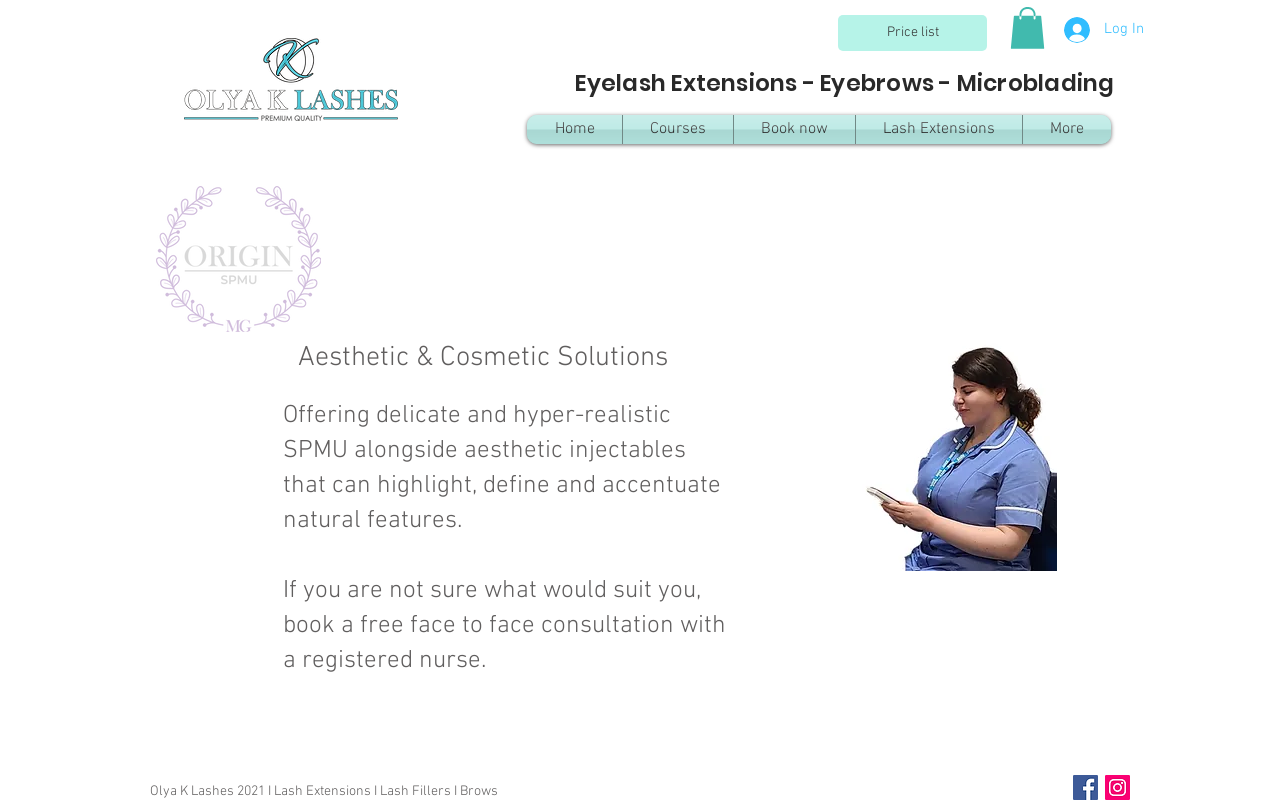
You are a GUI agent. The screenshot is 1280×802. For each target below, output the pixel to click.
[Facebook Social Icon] (1085, 787)
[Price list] (912, 33)
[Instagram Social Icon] (1117, 787)
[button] (1027, 28)
